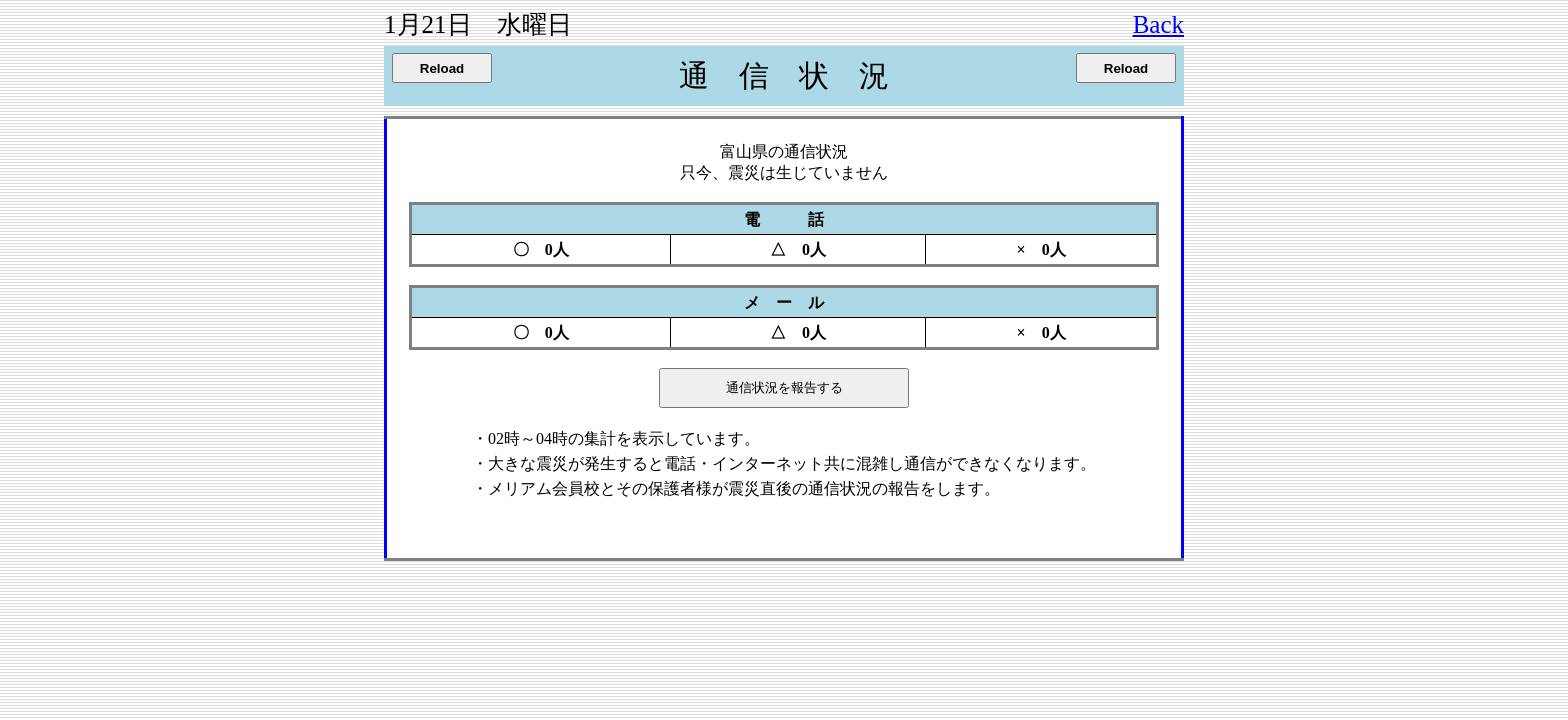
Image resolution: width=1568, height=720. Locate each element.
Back (1158, 24)
